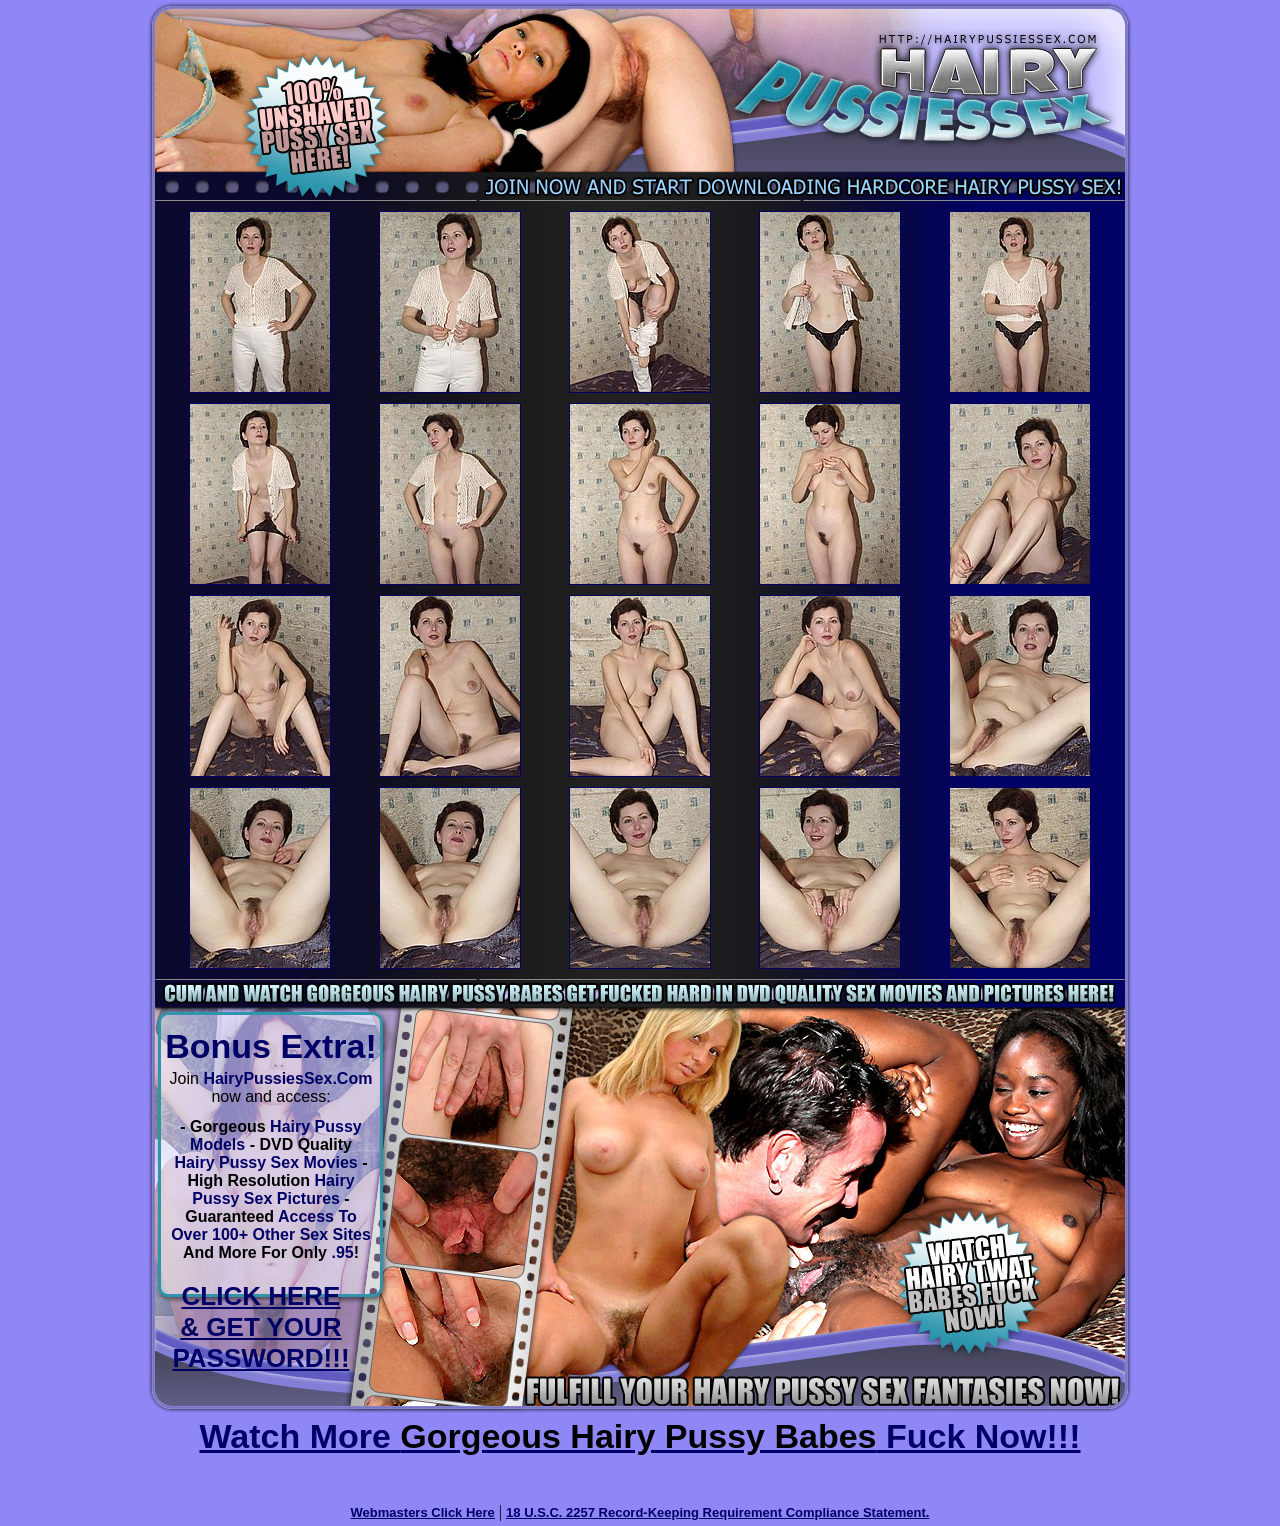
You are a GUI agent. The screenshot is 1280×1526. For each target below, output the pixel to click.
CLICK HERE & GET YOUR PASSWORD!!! (260, 1327)
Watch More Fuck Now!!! (639, 1436)
